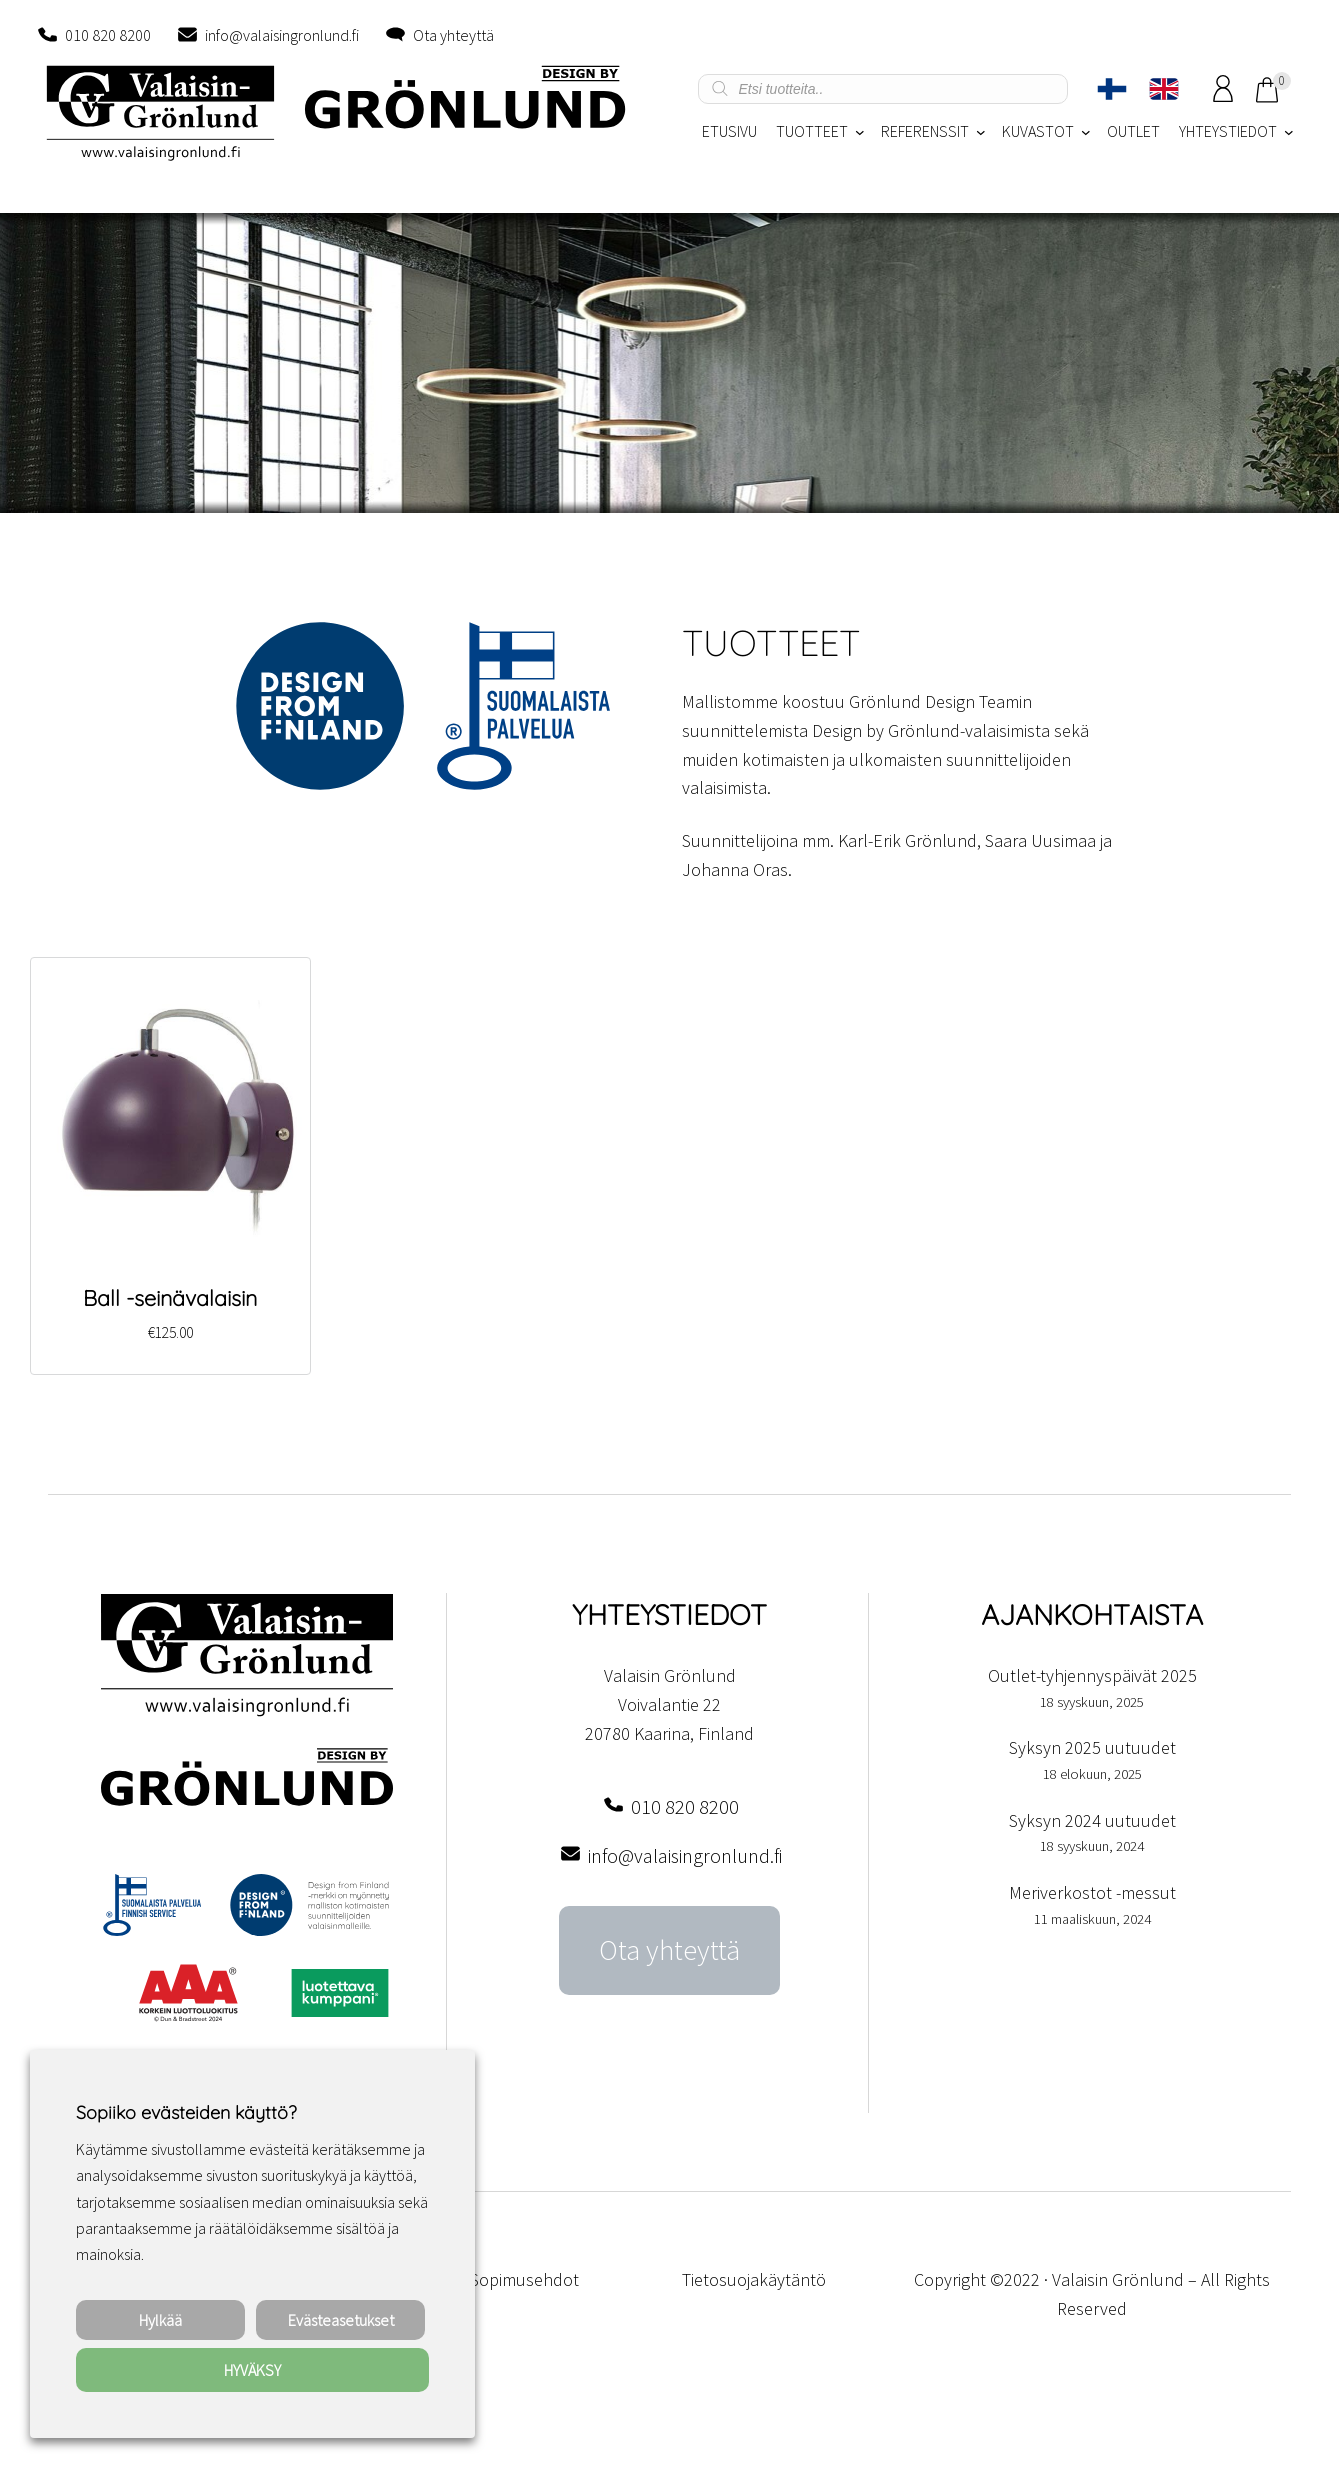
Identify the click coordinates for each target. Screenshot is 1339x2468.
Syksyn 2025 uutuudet (1092, 1747)
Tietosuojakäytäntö (754, 2279)
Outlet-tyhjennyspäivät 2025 (1092, 1675)
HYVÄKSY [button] (252, 2370)
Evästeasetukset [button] (341, 2320)
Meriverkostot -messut (1092, 1892)
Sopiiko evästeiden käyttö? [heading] (186, 2112)
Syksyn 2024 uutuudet (1092, 1820)
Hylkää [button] (160, 2320)
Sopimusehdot (524, 2279)
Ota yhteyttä (453, 35)
